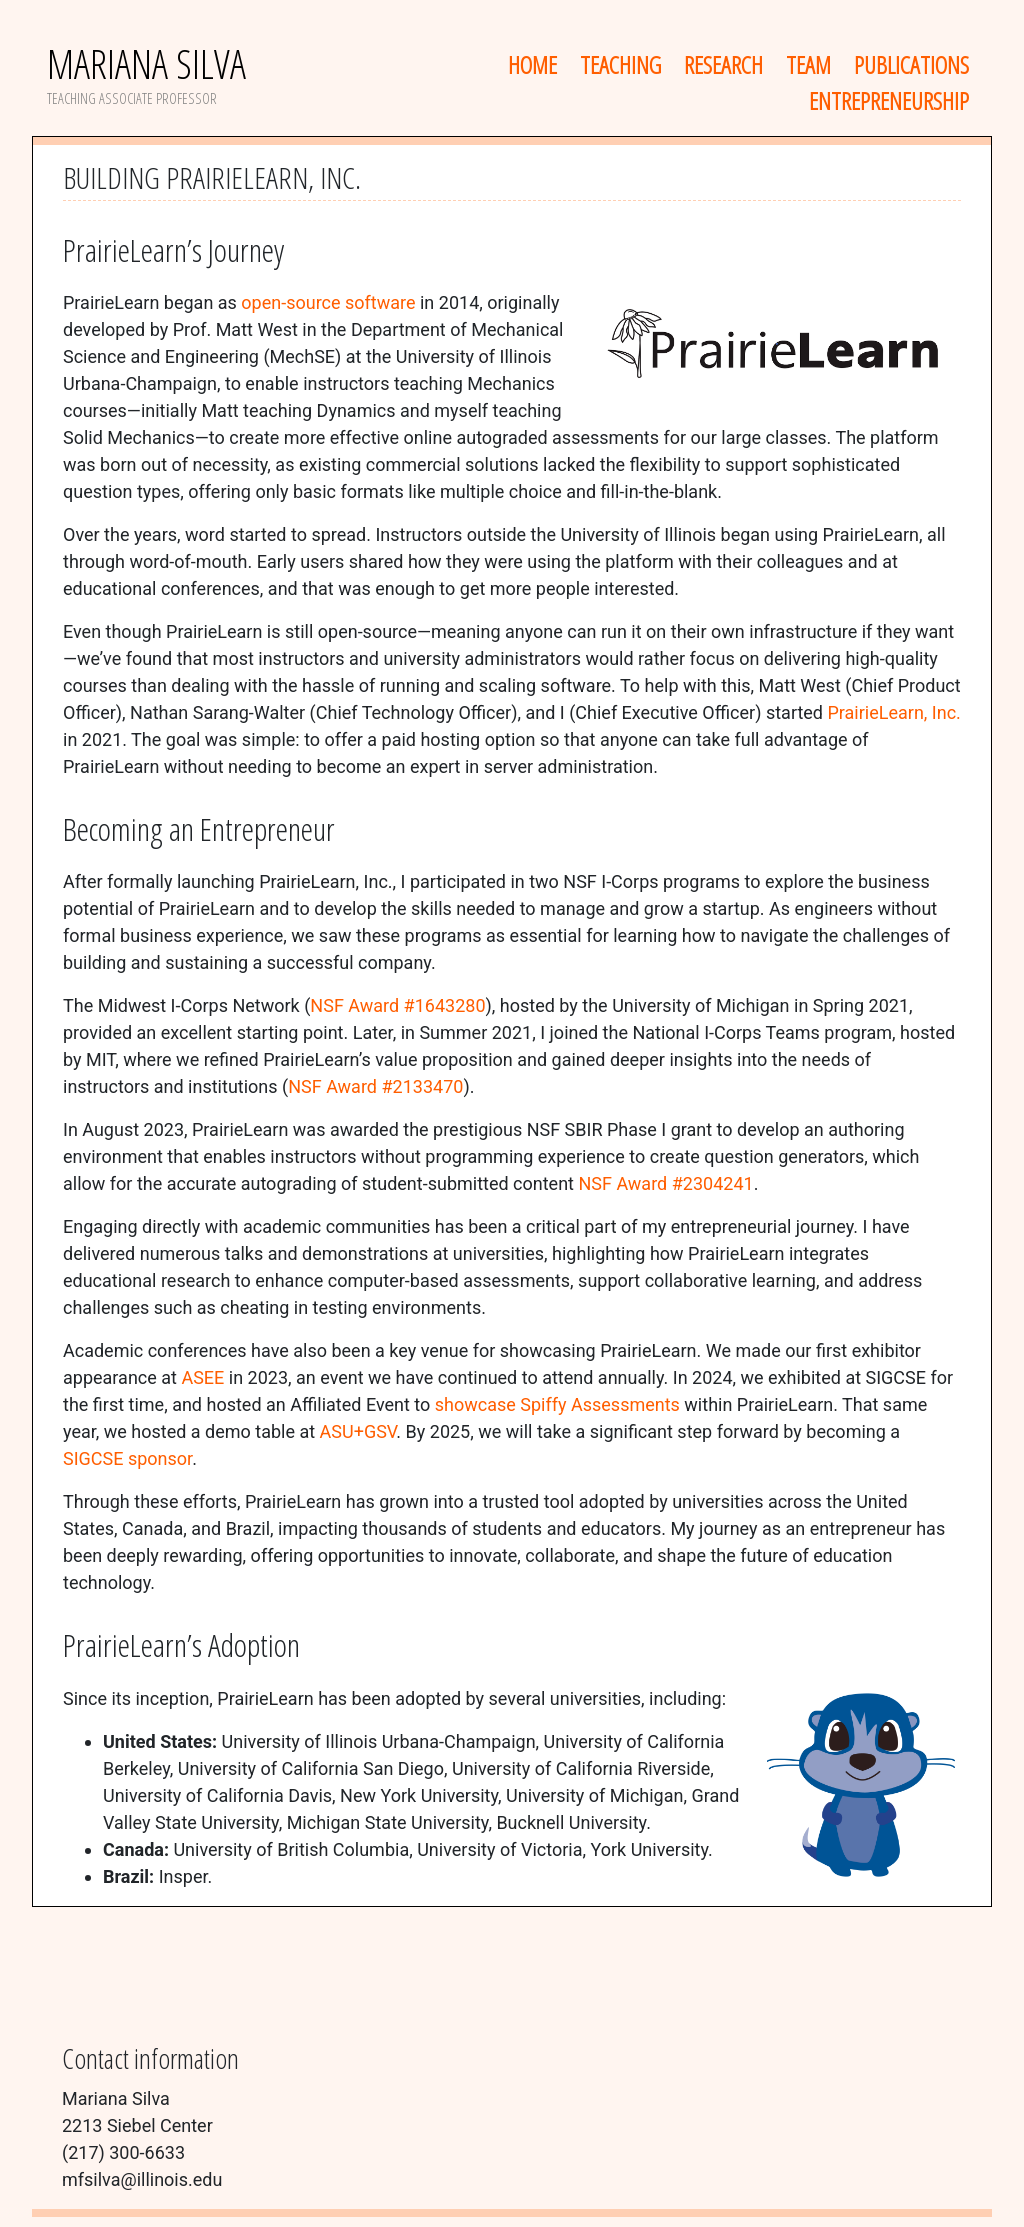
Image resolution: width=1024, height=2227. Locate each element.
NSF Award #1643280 (397, 1005)
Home (532, 64)
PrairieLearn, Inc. (893, 712)
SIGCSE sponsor (127, 1458)
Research (723, 64)
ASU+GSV (358, 1431)
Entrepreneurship (889, 100)
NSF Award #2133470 (375, 1086)
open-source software (328, 302)
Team (808, 64)
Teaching (620, 64)
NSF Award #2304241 (665, 1183)
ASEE (202, 1377)
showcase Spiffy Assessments (557, 1404)
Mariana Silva (146, 63)
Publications (911, 64)
